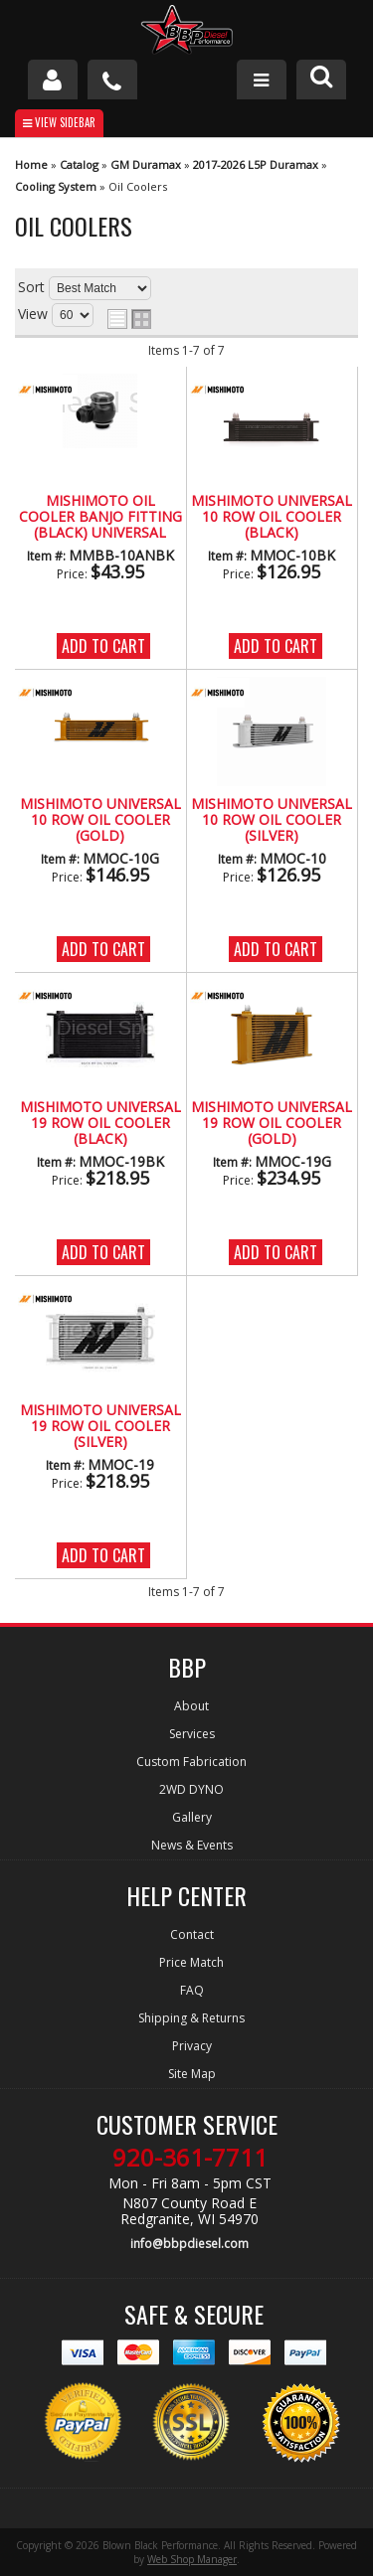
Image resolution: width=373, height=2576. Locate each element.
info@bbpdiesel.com (189, 2243)
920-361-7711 (190, 2158)
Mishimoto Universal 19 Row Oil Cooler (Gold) (271, 1124)
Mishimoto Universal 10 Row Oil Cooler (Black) (271, 518)
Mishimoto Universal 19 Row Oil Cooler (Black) (100, 1124)
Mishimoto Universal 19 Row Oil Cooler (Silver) (100, 1427)
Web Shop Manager (192, 2559)
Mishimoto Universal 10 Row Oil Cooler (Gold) (100, 821)
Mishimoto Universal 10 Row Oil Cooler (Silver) (271, 821)
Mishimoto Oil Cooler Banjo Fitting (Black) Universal (100, 518)
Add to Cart (103, 646)
